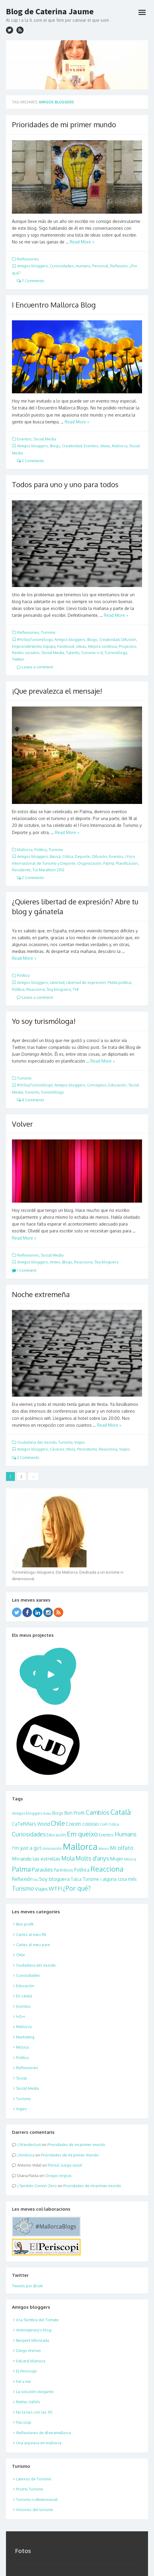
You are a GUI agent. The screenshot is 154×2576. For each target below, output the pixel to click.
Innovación (52, 1848)
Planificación (127, 863)
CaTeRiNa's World (31, 1824)
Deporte (82, 856)
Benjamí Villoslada (32, 2340)
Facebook (66, 646)
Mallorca (119, 445)
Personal (100, 265)
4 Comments (30, 1099)
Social (21, 2078)
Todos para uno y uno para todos (65, 484)
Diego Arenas (28, 2350)
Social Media (44, 439)
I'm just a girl (27, 1847)
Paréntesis (63, 1869)
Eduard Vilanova (30, 2360)
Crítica (67, 856)
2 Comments (30, 460)
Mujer (116, 1858)
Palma (108, 863)
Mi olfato (121, 1847)
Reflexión (119, 265)
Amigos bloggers (32, 265)
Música (130, 1859)
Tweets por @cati (27, 2285)
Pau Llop (23, 2422)
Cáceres (57, 1449)
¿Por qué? (77, 1888)
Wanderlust (30, 2144)
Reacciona (35, 989)
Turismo (48, 632)
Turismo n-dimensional (37, 2499)
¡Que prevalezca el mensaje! (57, 690)
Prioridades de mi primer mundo (64, 124)
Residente (21, 869)
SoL (35, 1880)
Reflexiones (28, 259)
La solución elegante (35, 2391)
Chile (58, 1823)
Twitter (18, 659)
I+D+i (20, 2016)
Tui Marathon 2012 (48, 869)
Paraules (42, 1869)
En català (24, 1995)
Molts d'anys (92, 1858)
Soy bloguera (59, 989)
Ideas (105, 445)
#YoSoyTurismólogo (35, 639)
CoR (103, 1824)
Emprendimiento (26, 646)
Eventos (24, 439)
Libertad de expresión (86, 982)
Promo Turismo (29, 2489)
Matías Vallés (28, 2401)
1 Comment (24, 1270)
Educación (117, 1085)
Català (120, 1812)
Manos (103, 1848)
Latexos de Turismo (33, 2478)
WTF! (55, 1888)
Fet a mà (23, 2381)
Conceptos (97, 1085)
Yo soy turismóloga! (44, 1021)
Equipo (49, 646)
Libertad (57, 982)
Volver (22, 1123)
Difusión (128, 639)
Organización (89, 863)
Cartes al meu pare (33, 1944)
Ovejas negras (58, 2175)
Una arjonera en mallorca (38, 2442)
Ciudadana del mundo (36, 1442)
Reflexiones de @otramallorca (43, 2432)
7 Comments (30, 280)
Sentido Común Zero (38, 2185)
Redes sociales (26, 652)
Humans (83, 265)
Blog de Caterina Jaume (50, 11)
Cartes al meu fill (31, 1934)
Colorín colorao (82, 1824)
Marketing (25, 2037)
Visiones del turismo (34, 2509)
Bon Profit (74, 1813)
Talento (72, 652)
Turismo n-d (92, 652)
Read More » (82, 241)
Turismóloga (115, 652)
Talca (75, 1879)
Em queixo (82, 1834)
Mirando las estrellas (36, 1858)
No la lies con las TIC (34, 2412)
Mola (70, 1449)
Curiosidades (62, 265)
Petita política (119, 982)
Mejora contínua (102, 646)
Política (40, 849)
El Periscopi (26, 2371)
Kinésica (26, 2155)
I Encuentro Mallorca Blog (54, 304)
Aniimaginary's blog (33, 2329)
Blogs (55, 445)
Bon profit (24, 1924)
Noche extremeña (41, 1294)
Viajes (79, 1442)
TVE (76, 989)
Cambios (98, 1812)
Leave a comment (35, 666)
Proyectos (127, 646)
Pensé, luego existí (65, 2165)
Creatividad (72, 445)
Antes (55, 1262)
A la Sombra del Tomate (37, 2319)
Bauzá (55, 856)
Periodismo (87, 1449)
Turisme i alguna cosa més (109, 1879)
